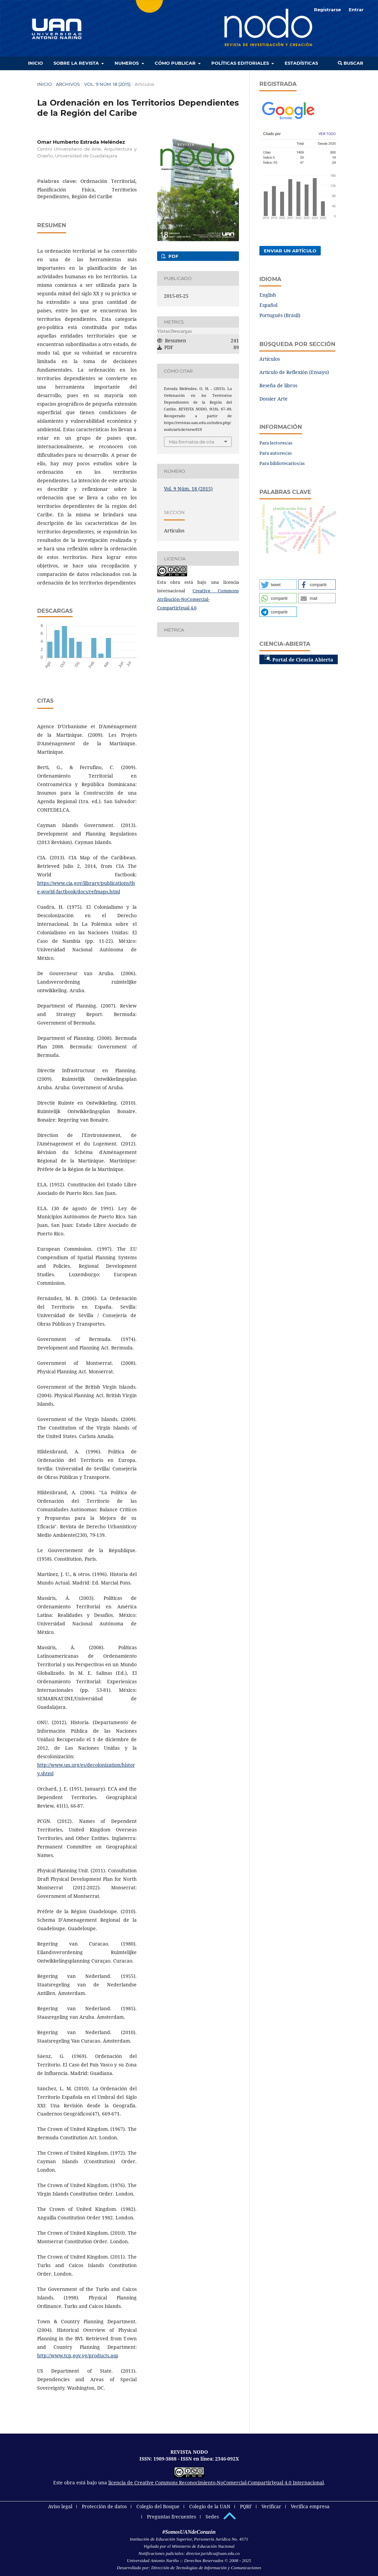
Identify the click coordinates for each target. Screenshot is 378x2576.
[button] (278, 584)
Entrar (356, 9)
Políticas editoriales (240, 63)
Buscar (350, 63)
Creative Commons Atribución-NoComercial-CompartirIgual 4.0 (198, 599)
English (267, 295)
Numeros (127, 63)
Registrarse (327, 9)
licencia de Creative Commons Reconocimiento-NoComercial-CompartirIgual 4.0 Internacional (216, 2482)
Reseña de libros (278, 385)
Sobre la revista (77, 63)
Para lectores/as (275, 443)
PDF (172, 256)
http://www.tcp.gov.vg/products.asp (77, 2355)
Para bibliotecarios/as (282, 463)
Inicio (35, 63)
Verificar (271, 2506)
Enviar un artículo (290, 250)
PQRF (246, 2506)
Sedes (212, 2516)
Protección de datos (104, 2506)
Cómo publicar (176, 63)
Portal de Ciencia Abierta (298, 659)
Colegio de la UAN (209, 2506)
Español (268, 305)
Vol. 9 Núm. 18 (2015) (107, 84)
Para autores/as (275, 453)
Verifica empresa (310, 2506)
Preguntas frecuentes (171, 2516)
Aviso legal (60, 2506)
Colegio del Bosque (158, 2506)
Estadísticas (301, 63)
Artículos (269, 359)
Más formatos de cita (191, 441)
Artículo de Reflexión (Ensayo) (294, 372)
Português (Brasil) (279, 315)
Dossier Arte (273, 398)
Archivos (68, 84)
